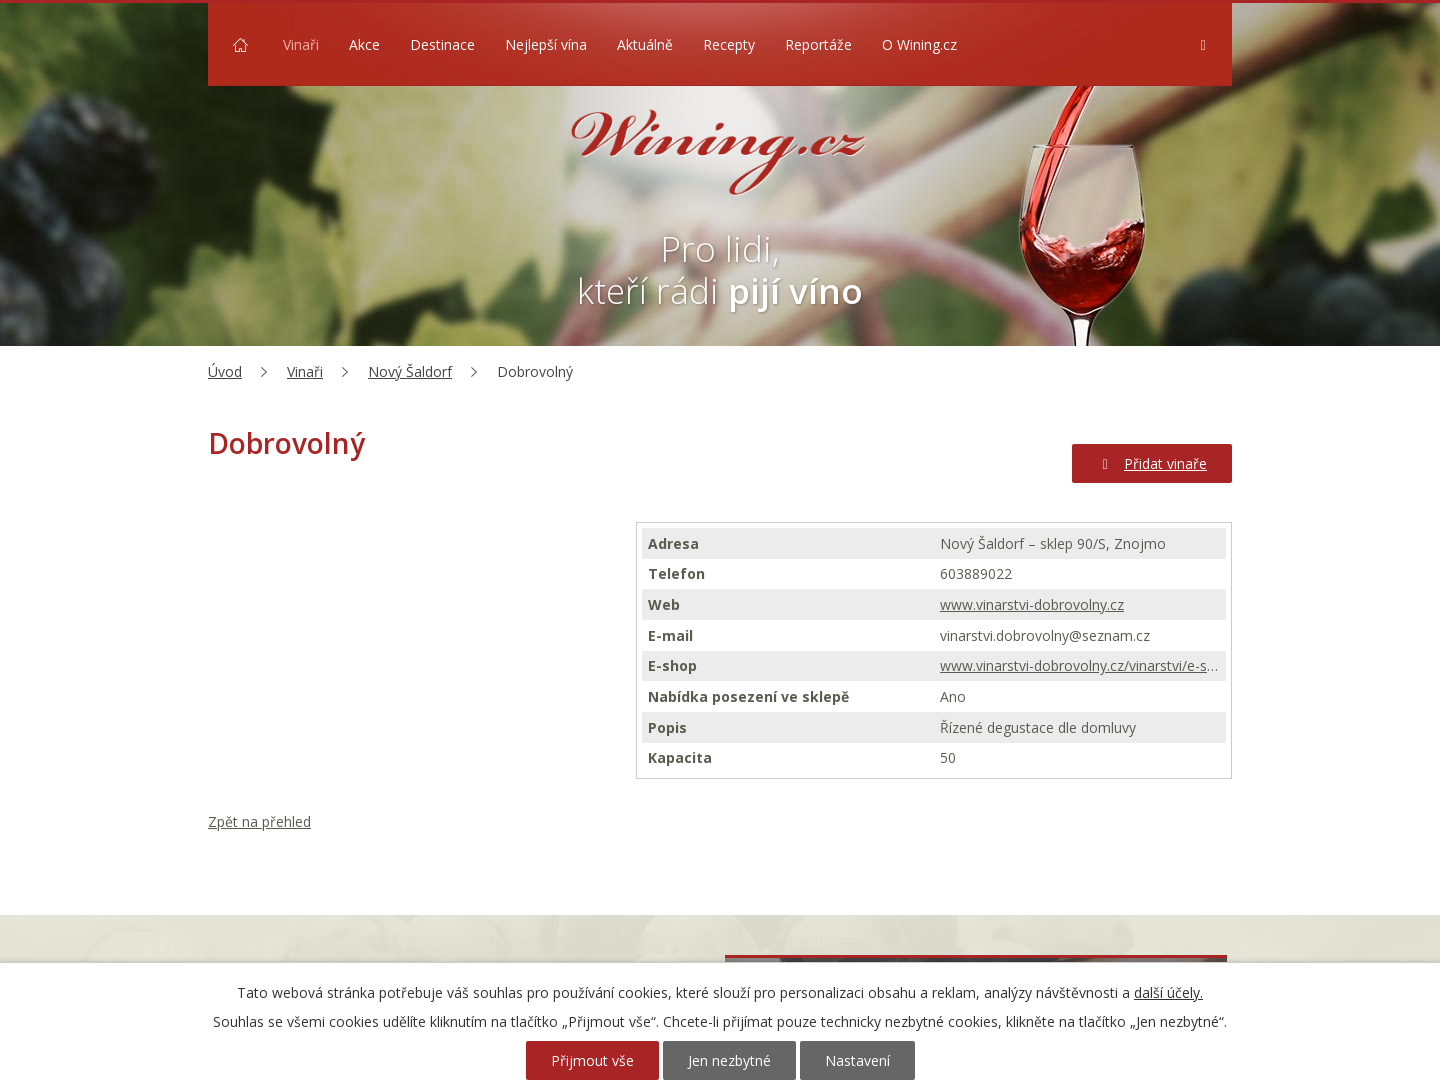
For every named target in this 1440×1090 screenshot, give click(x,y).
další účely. (1168, 992)
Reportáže (818, 44)
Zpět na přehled (259, 821)
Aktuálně (645, 44)
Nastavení (857, 1060)
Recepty (729, 44)
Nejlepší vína (546, 44)
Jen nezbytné (729, 1060)
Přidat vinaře (1152, 463)
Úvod (240, 44)
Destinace (442, 44)
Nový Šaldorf (410, 371)
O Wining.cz (919, 44)
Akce (364, 44)
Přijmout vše (592, 1060)
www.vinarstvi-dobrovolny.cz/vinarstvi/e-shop (1080, 665)
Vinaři (301, 44)
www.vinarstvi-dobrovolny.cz (1032, 604)
